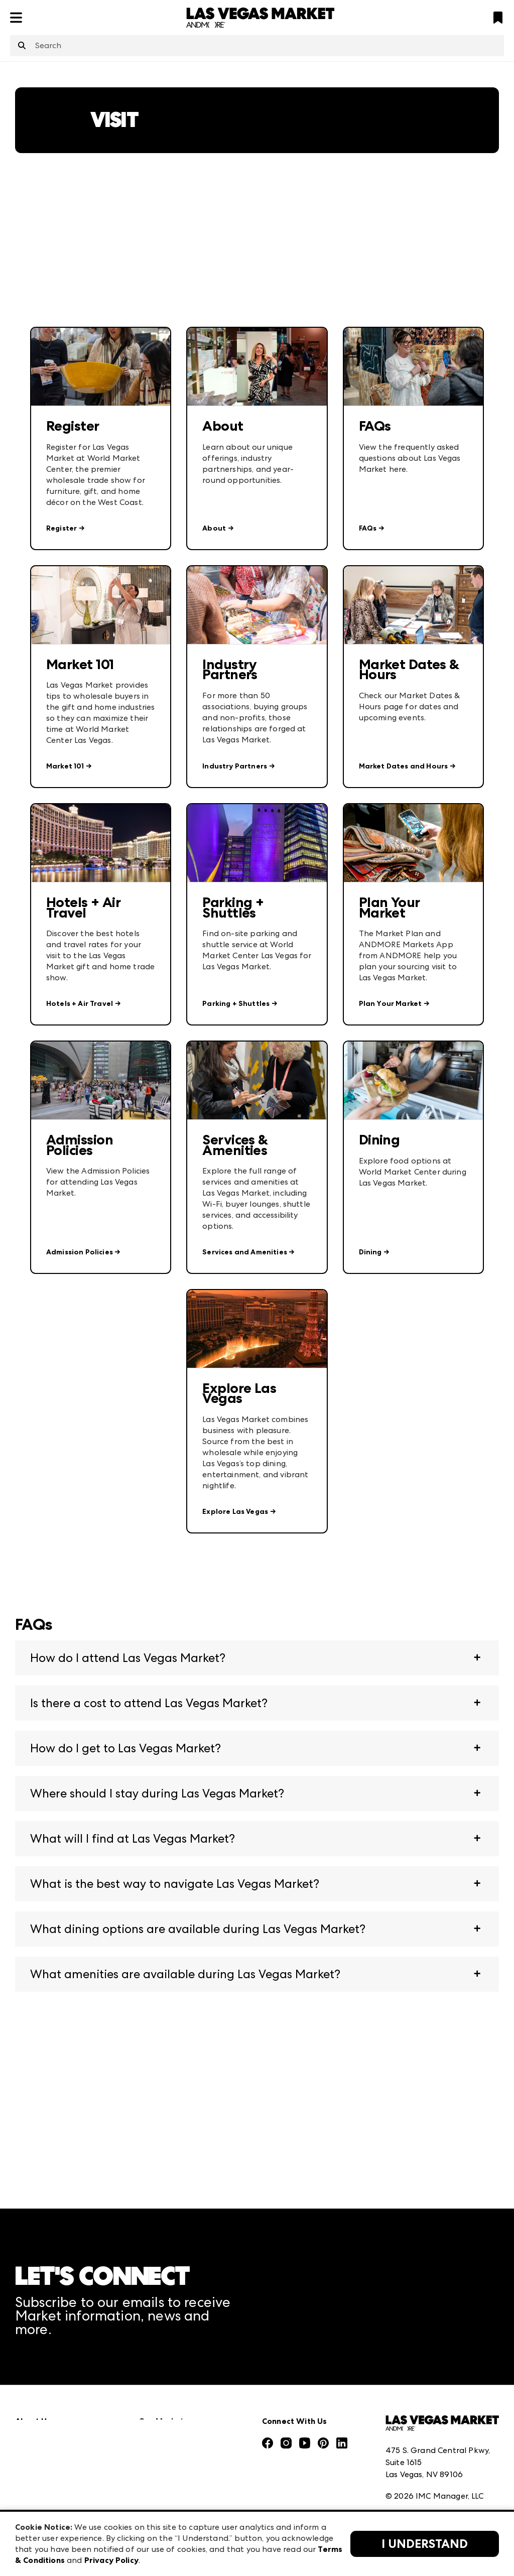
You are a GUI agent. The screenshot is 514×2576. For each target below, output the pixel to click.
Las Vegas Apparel (174, 2461)
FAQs (368, 528)
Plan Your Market (390, 1003)
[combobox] (257, 45)
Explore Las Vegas (235, 1511)
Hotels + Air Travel (79, 1003)
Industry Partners (234, 766)
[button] (257, 1658)
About (214, 528)
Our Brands (37, 2473)
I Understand (424, 2543)
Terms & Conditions (422, 2447)
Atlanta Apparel (170, 2395)
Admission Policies (79, 1252)
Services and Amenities (244, 1252)
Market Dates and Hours (403, 766)
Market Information (53, 2373)
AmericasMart (166, 2373)
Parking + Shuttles (236, 1003)
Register (61, 528)
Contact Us (36, 2495)
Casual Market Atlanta (182, 2439)
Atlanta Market (169, 2417)
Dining (370, 1252)
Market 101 (65, 766)
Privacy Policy (411, 2469)
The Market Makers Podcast (69, 2451)
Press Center (39, 2395)
